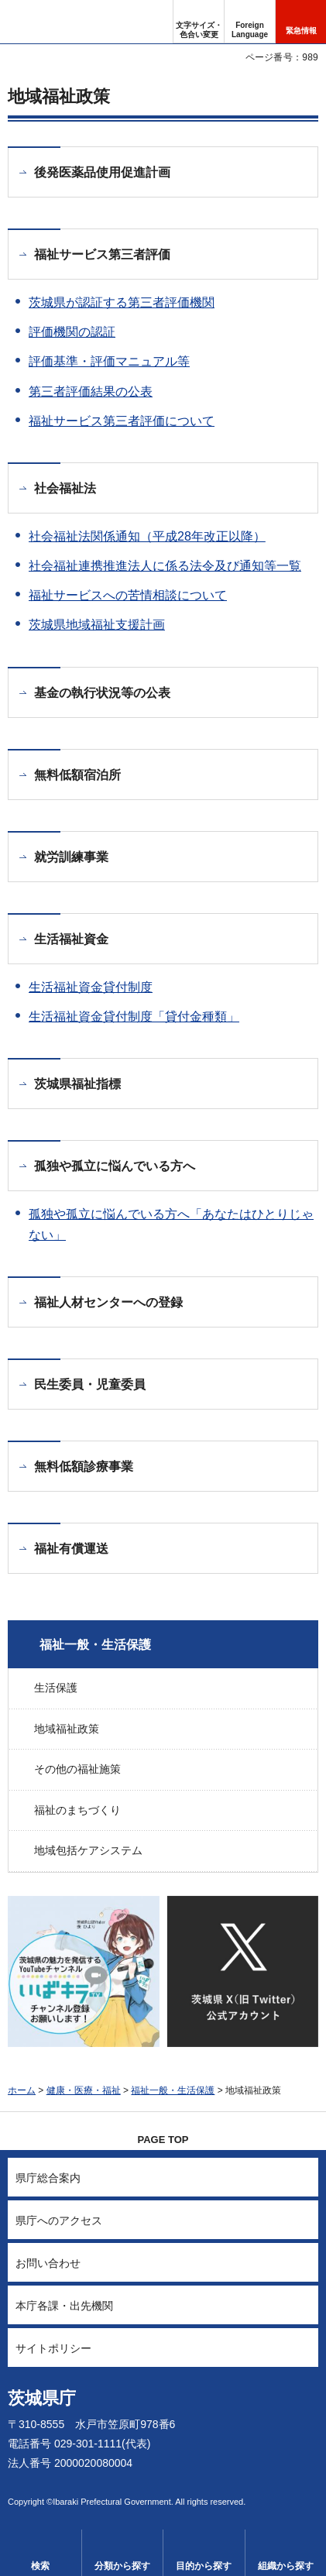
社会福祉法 (65, 488)
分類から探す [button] (122, 2566)
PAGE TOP (163, 2139)
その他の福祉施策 (77, 1769)
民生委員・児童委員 (90, 1384)
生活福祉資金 (71, 939)
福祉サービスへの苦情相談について (128, 595)
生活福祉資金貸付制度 (91, 987)
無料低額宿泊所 (77, 774)
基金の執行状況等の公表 (102, 692)
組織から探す (286, 2566)
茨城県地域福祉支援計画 (97, 624)
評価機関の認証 (72, 331)
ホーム (22, 2090)
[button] (250, 21)
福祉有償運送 (71, 1548)
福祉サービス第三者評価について (121, 421)
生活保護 (55, 1687)
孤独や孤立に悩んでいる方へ (114, 1166)
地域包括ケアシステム (88, 1850)
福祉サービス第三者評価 (102, 254)
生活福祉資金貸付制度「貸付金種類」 (134, 1016)
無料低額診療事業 (83, 1466)
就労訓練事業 (71, 857)
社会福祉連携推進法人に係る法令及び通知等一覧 (165, 565)
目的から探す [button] (204, 2566)
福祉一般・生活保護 (95, 1644)
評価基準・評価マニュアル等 (109, 361)
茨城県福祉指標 (77, 1084)
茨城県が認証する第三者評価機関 (121, 302)
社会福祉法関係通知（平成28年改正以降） (147, 536)
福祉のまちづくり (77, 1810)
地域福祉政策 (66, 1728)
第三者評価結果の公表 (91, 391)
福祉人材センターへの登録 (108, 1302)
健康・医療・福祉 (83, 2090)
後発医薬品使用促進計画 (102, 172)
